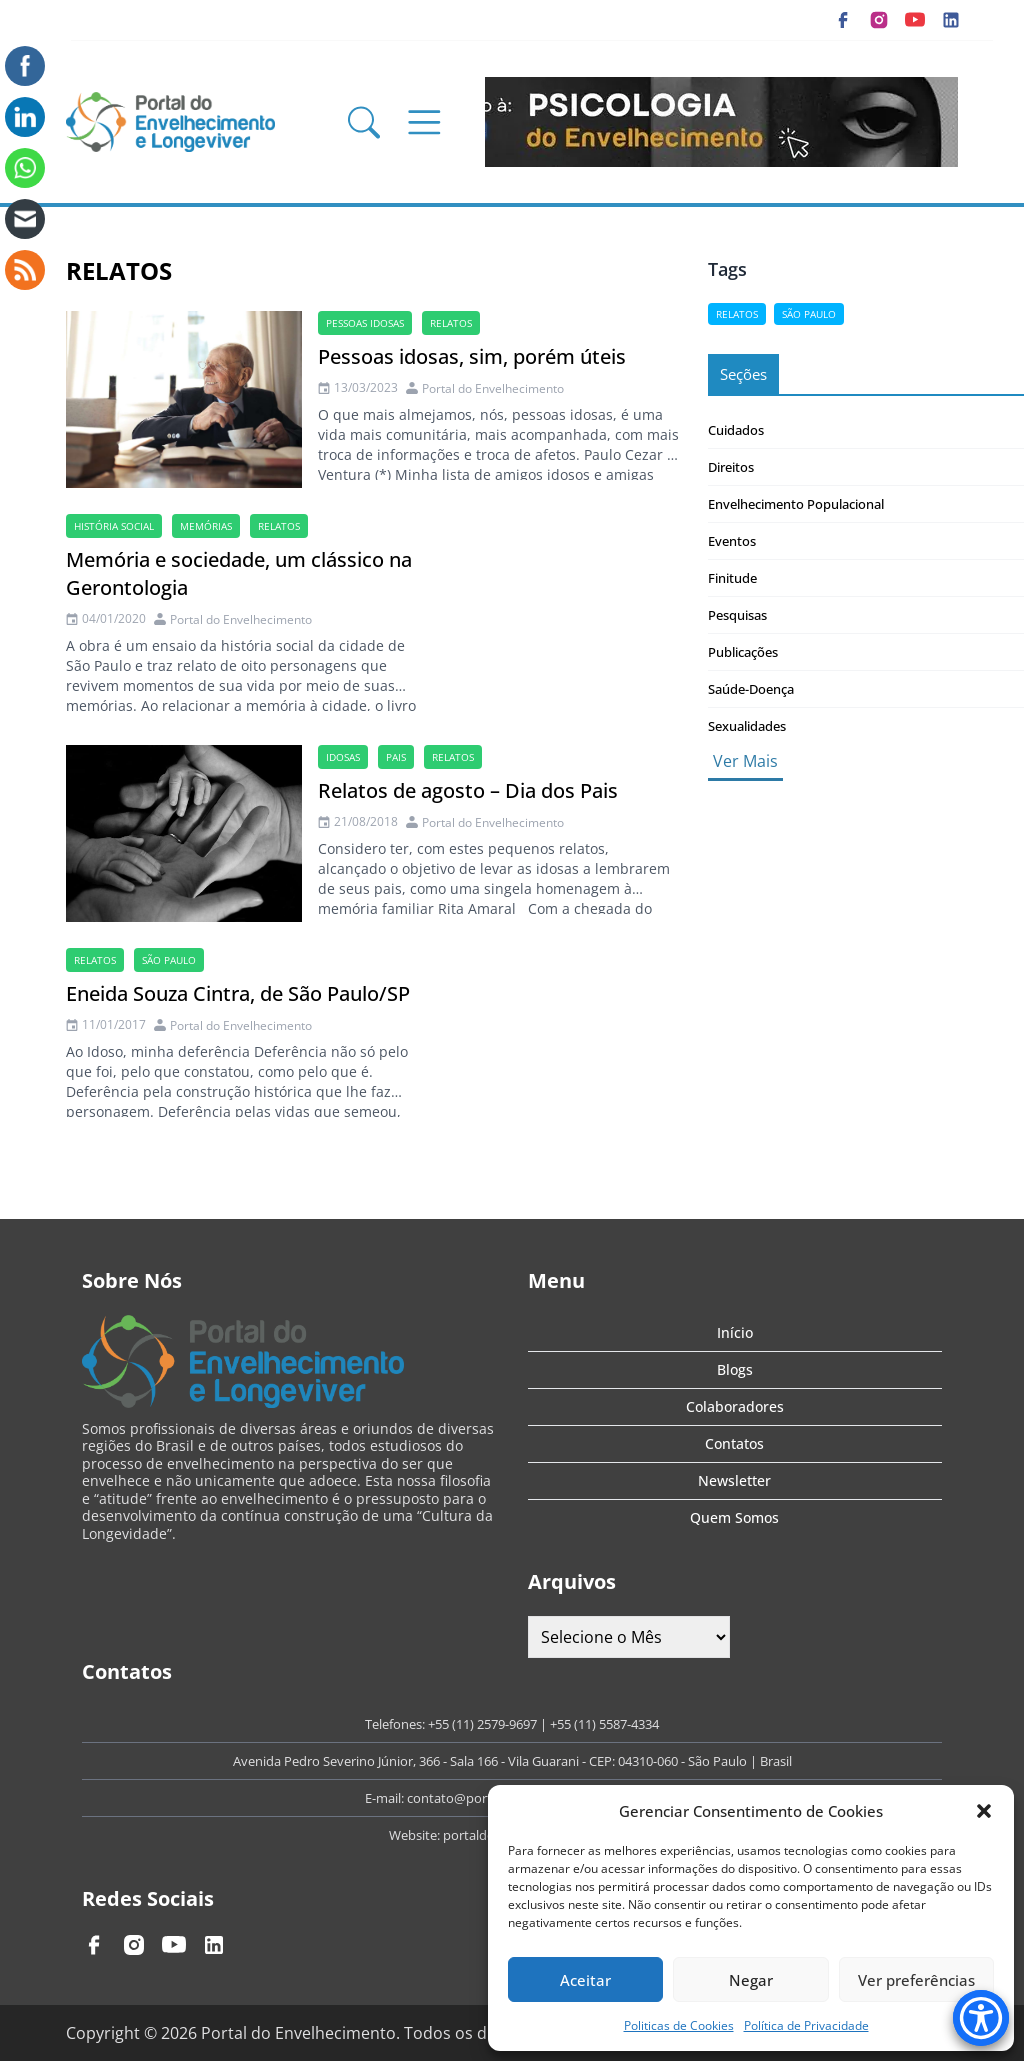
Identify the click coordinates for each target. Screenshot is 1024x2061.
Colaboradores (735, 1406)
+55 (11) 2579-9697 (482, 1724)
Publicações (743, 652)
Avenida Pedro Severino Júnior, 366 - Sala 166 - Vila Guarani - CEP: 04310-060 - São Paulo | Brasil (512, 1761)
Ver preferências (916, 1980)
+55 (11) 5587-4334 (604, 1724)
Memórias (206, 526)
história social (114, 526)
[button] (984, 1811)
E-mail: (386, 1798)
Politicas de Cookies (679, 2025)
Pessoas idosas (365, 323)
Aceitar (585, 1980)
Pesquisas (737, 615)
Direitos (731, 467)
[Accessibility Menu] (981, 2018)
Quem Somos (734, 1517)
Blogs (735, 1369)
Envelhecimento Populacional (796, 504)
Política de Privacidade (806, 2025)
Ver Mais (745, 761)
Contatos (734, 1443)
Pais (396, 757)
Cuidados (736, 430)
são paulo (169, 960)
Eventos (732, 541)
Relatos (451, 323)
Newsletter (734, 1480)
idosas (343, 757)
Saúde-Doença (751, 689)
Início (735, 1332)
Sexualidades (747, 726)
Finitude (732, 578)
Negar (751, 1980)
